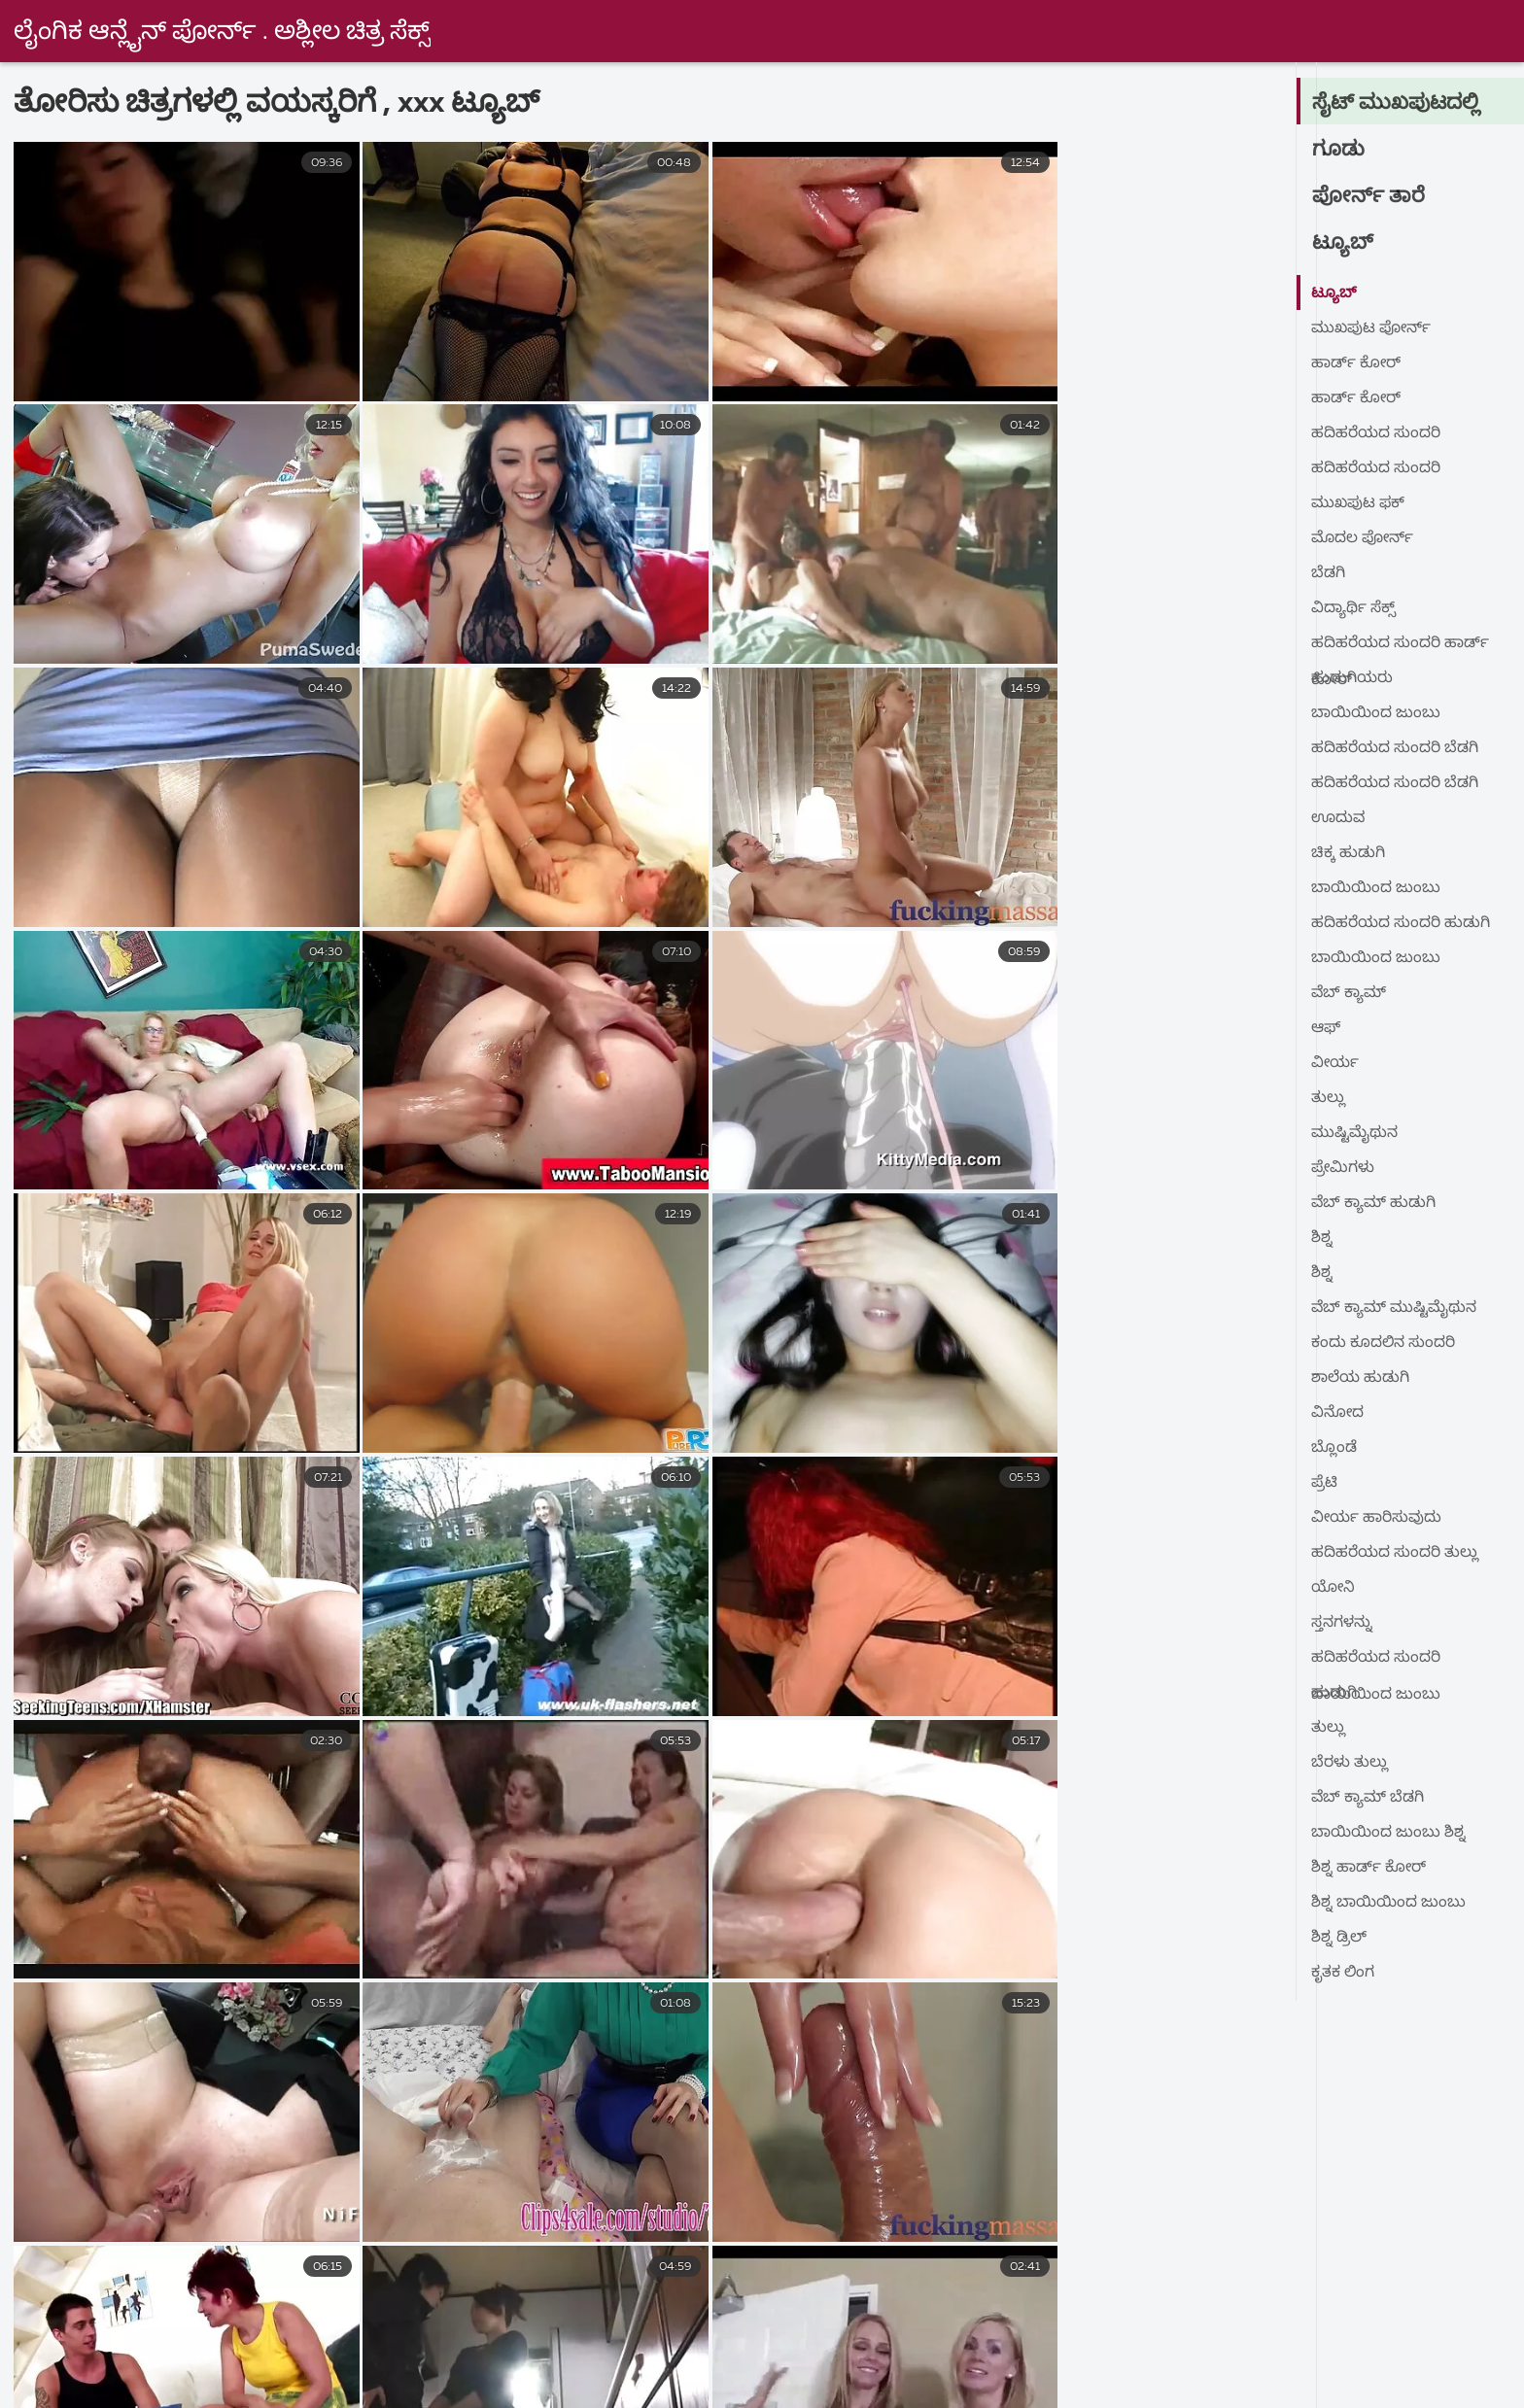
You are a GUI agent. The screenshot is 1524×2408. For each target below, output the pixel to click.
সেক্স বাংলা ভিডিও (957, 2361)
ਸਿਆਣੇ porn (1330, 2341)
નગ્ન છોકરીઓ (117, 2361)
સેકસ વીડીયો (1196, 2341)
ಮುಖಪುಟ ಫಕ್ (1359, 503)
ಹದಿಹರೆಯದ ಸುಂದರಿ (1375, 433)
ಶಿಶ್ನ (1322, 1238)
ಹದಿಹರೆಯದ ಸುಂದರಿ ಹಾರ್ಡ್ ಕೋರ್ (1400, 648)
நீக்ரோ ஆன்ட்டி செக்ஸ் (849, 2383)
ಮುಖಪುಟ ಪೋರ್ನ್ (1373, 328)
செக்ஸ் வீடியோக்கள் (550, 2361)
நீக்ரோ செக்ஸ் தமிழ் (99, 2383)
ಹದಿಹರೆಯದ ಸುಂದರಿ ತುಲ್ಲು (1394, 1553)
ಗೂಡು (1339, 149)
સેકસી (52, 2341)
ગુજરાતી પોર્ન (380, 2361)
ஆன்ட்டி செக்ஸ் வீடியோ (308, 2383)
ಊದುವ (1339, 818)
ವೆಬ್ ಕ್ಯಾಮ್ (1349, 993)
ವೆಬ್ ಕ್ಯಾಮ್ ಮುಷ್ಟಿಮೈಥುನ (1395, 1308)
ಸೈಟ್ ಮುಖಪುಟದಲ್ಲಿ (1396, 103)
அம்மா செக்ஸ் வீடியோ (1270, 2383)
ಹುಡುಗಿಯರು (1352, 678)
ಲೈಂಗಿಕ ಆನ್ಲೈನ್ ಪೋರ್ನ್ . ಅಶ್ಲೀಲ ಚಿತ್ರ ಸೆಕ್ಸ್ (224, 32)
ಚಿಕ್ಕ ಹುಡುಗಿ (1348, 853)
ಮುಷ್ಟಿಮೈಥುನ (1355, 1133)
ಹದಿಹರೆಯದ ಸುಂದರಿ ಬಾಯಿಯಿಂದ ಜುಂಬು (1375, 1662)
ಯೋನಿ (1333, 1588)
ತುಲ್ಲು (1328, 1098)
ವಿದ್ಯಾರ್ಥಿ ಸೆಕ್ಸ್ (1353, 608)
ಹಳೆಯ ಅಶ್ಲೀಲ (826, 2341)
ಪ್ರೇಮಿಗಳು (1343, 1168)
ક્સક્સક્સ (253, 2361)
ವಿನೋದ (1338, 1413)
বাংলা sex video (357, 2341)
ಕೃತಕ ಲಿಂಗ (1343, 1972)
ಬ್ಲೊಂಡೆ (1334, 1448)
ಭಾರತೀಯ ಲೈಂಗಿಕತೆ (1131, 2361)
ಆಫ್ (1326, 1028)
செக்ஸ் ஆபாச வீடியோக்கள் (1346, 2361)
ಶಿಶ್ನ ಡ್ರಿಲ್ (1339, 1937)
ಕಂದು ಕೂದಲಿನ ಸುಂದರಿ (1383, 1343)
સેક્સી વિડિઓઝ (500, 2383)
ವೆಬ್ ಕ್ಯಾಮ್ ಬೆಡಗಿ (1368, 1798)
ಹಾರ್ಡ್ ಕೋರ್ (1356, 363)
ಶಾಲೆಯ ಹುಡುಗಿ (1360, 1378)
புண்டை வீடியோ (521, 2341)
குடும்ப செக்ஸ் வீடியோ (759, 2361)
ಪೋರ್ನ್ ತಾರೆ (1368, 196)
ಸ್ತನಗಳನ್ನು (1341, 1623)
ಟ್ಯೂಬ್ (1343, 243)
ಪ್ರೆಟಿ (1324, 1483)
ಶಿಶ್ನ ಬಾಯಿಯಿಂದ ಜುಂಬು (1388, 1902)
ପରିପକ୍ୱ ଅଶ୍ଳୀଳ (660, 2383)
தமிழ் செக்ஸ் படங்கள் (1059, 2383)
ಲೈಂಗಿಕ (942, 2341)
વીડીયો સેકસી (1058, 2341)
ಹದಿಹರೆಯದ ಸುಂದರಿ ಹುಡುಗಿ (1400, 923)
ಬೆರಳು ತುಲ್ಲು (1349, 1763)
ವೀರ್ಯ (1335, 1063)
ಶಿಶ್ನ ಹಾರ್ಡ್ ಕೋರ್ (1369, 1867)
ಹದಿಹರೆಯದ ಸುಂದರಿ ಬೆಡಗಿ (1394, 748)
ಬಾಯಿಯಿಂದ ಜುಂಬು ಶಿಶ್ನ (1388, 1832)
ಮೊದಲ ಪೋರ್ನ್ (1363, 538)
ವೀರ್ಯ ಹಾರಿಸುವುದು (1377, 1518)
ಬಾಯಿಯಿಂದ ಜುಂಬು (1375, 713)
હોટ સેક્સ (1451, 2341)
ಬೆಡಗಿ (1328, 573)
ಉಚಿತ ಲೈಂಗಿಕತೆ (681, 2341)
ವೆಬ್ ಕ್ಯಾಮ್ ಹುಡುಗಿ (1374, 1203)
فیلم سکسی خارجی (188, 2341)
